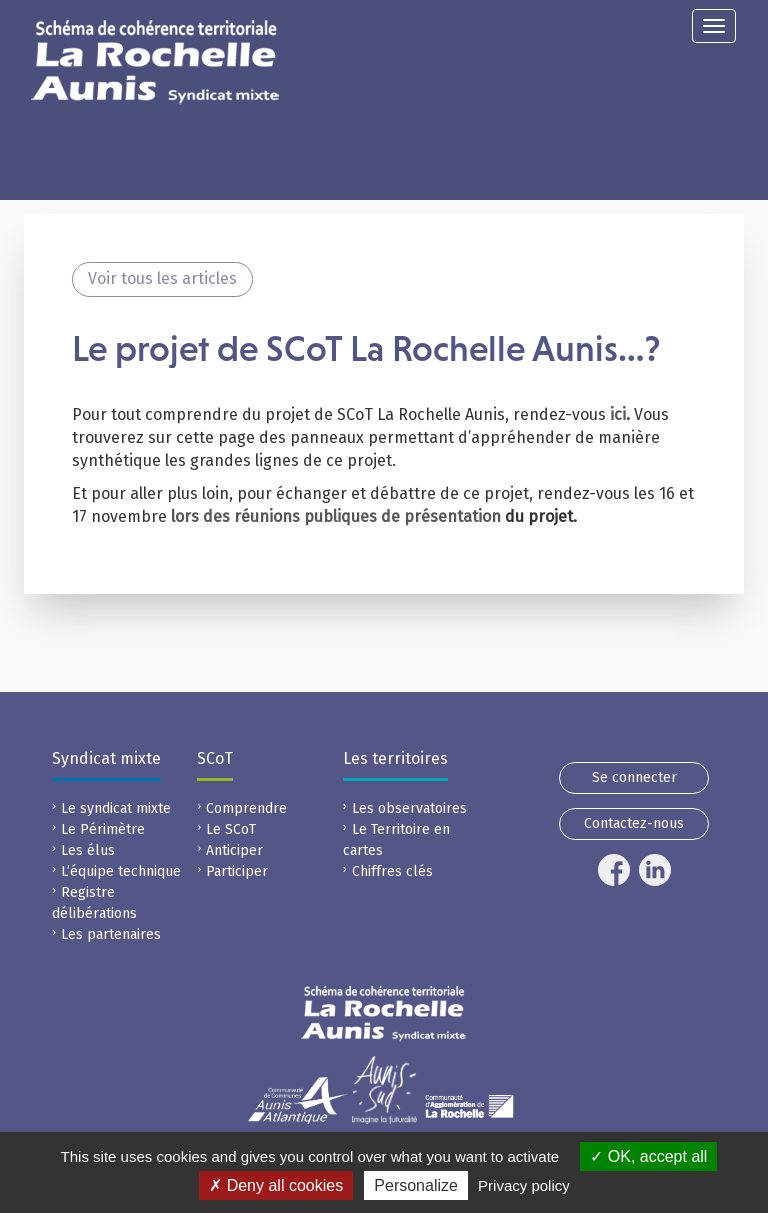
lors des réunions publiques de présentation (336, 516)
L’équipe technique (121, 871)
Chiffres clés (392, 871)
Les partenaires (111, 934)
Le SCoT (231, 829)
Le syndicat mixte (116, 808)
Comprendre (246, 808)
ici (618, 414)
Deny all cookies (276, 1185)
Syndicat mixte (106, 758)
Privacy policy (524, 1185)
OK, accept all (648, 1156)
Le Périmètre (103, 829)
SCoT (215, 758)
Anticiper (234, 850)
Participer (237, 871)
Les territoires (395, 758)
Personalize (416, 1185)
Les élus (88, 850)
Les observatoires (409, 808)
